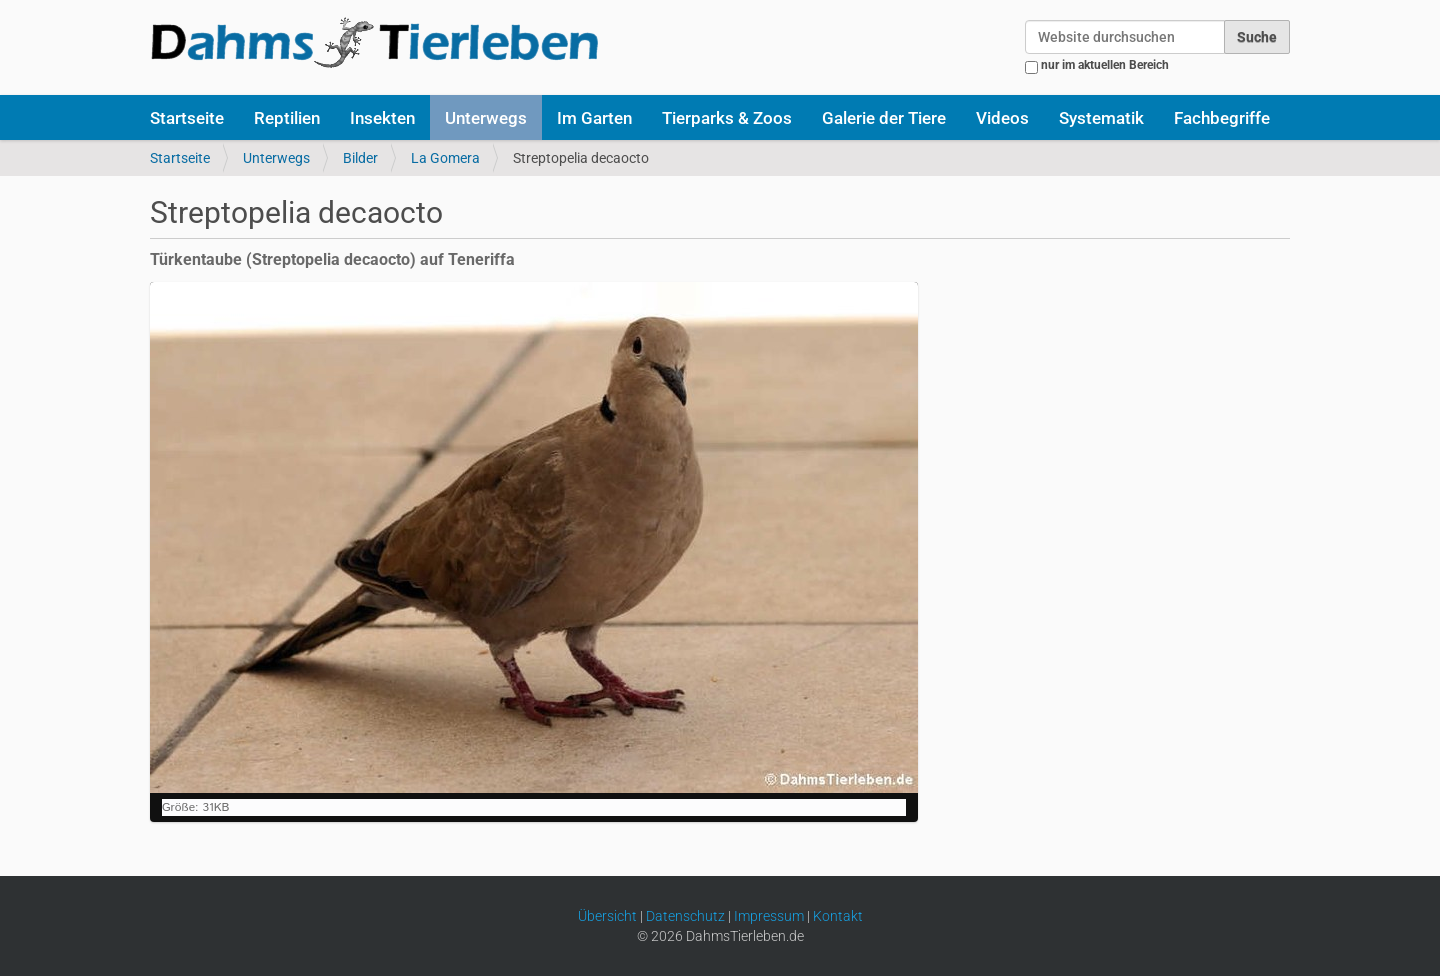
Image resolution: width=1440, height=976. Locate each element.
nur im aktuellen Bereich (1105, 65)
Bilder (360, 158)
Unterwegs (486, 118)
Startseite (187, 118)
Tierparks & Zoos (727, 118)
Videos (1002, 118)
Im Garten (594, 118)
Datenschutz (685, 916)
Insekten (382, 118)
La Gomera (445, 158)
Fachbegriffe (1222, 118)
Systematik (1101, 118)
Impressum (769, 916)
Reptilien (287, 118)
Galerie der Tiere (884, 118)
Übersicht (607, 916)
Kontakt (838, 916)
